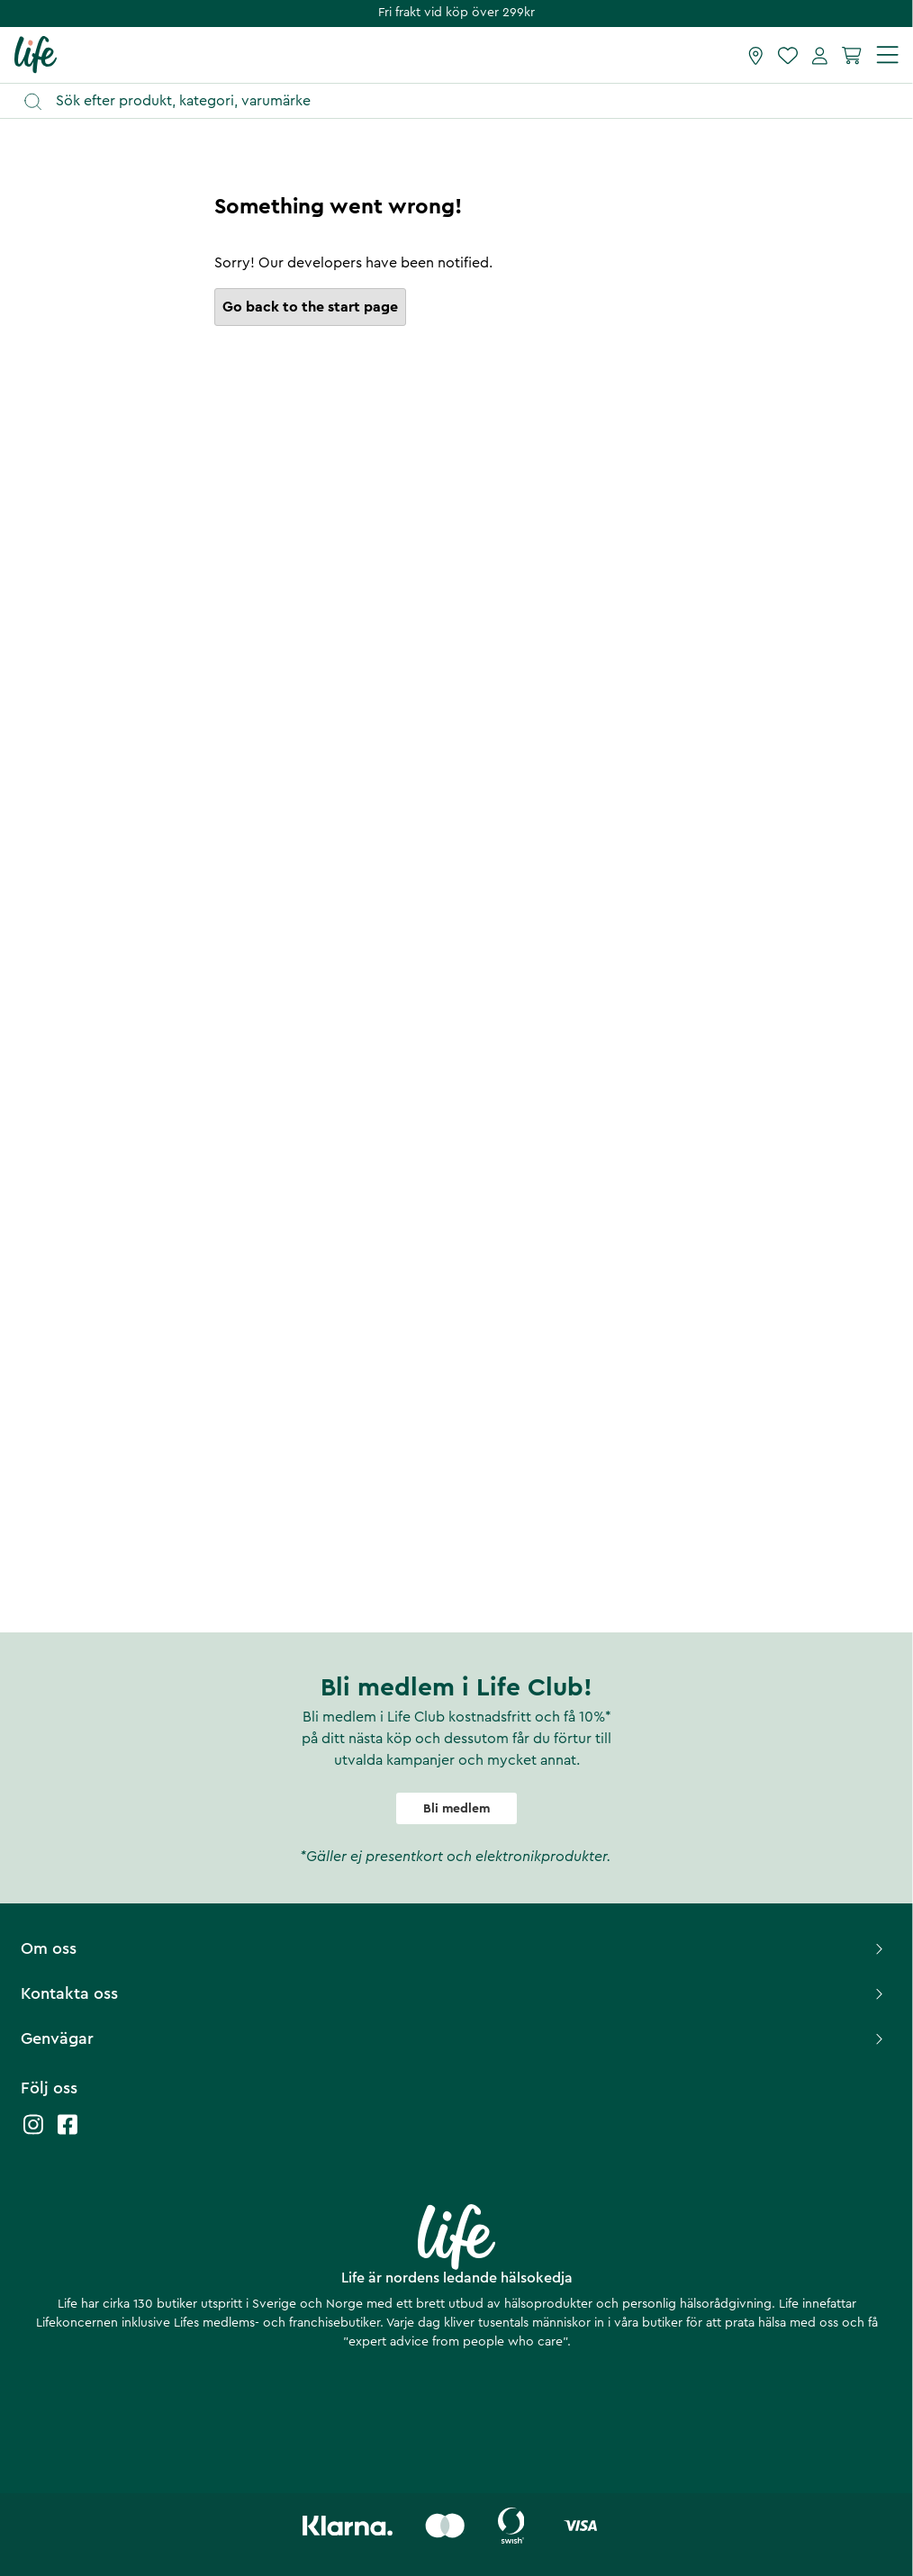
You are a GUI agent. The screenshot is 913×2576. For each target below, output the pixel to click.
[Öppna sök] (465, 101)
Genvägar (454, 2038)
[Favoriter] (788, 55)
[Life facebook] (67, 2133)
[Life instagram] (33, 2133)
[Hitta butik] (756, 55)
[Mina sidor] (819, 55)
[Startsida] (35, 54)
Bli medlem (456, 1809)
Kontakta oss (454, 1993)
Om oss (454, 1948)
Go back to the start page (310, 307)
